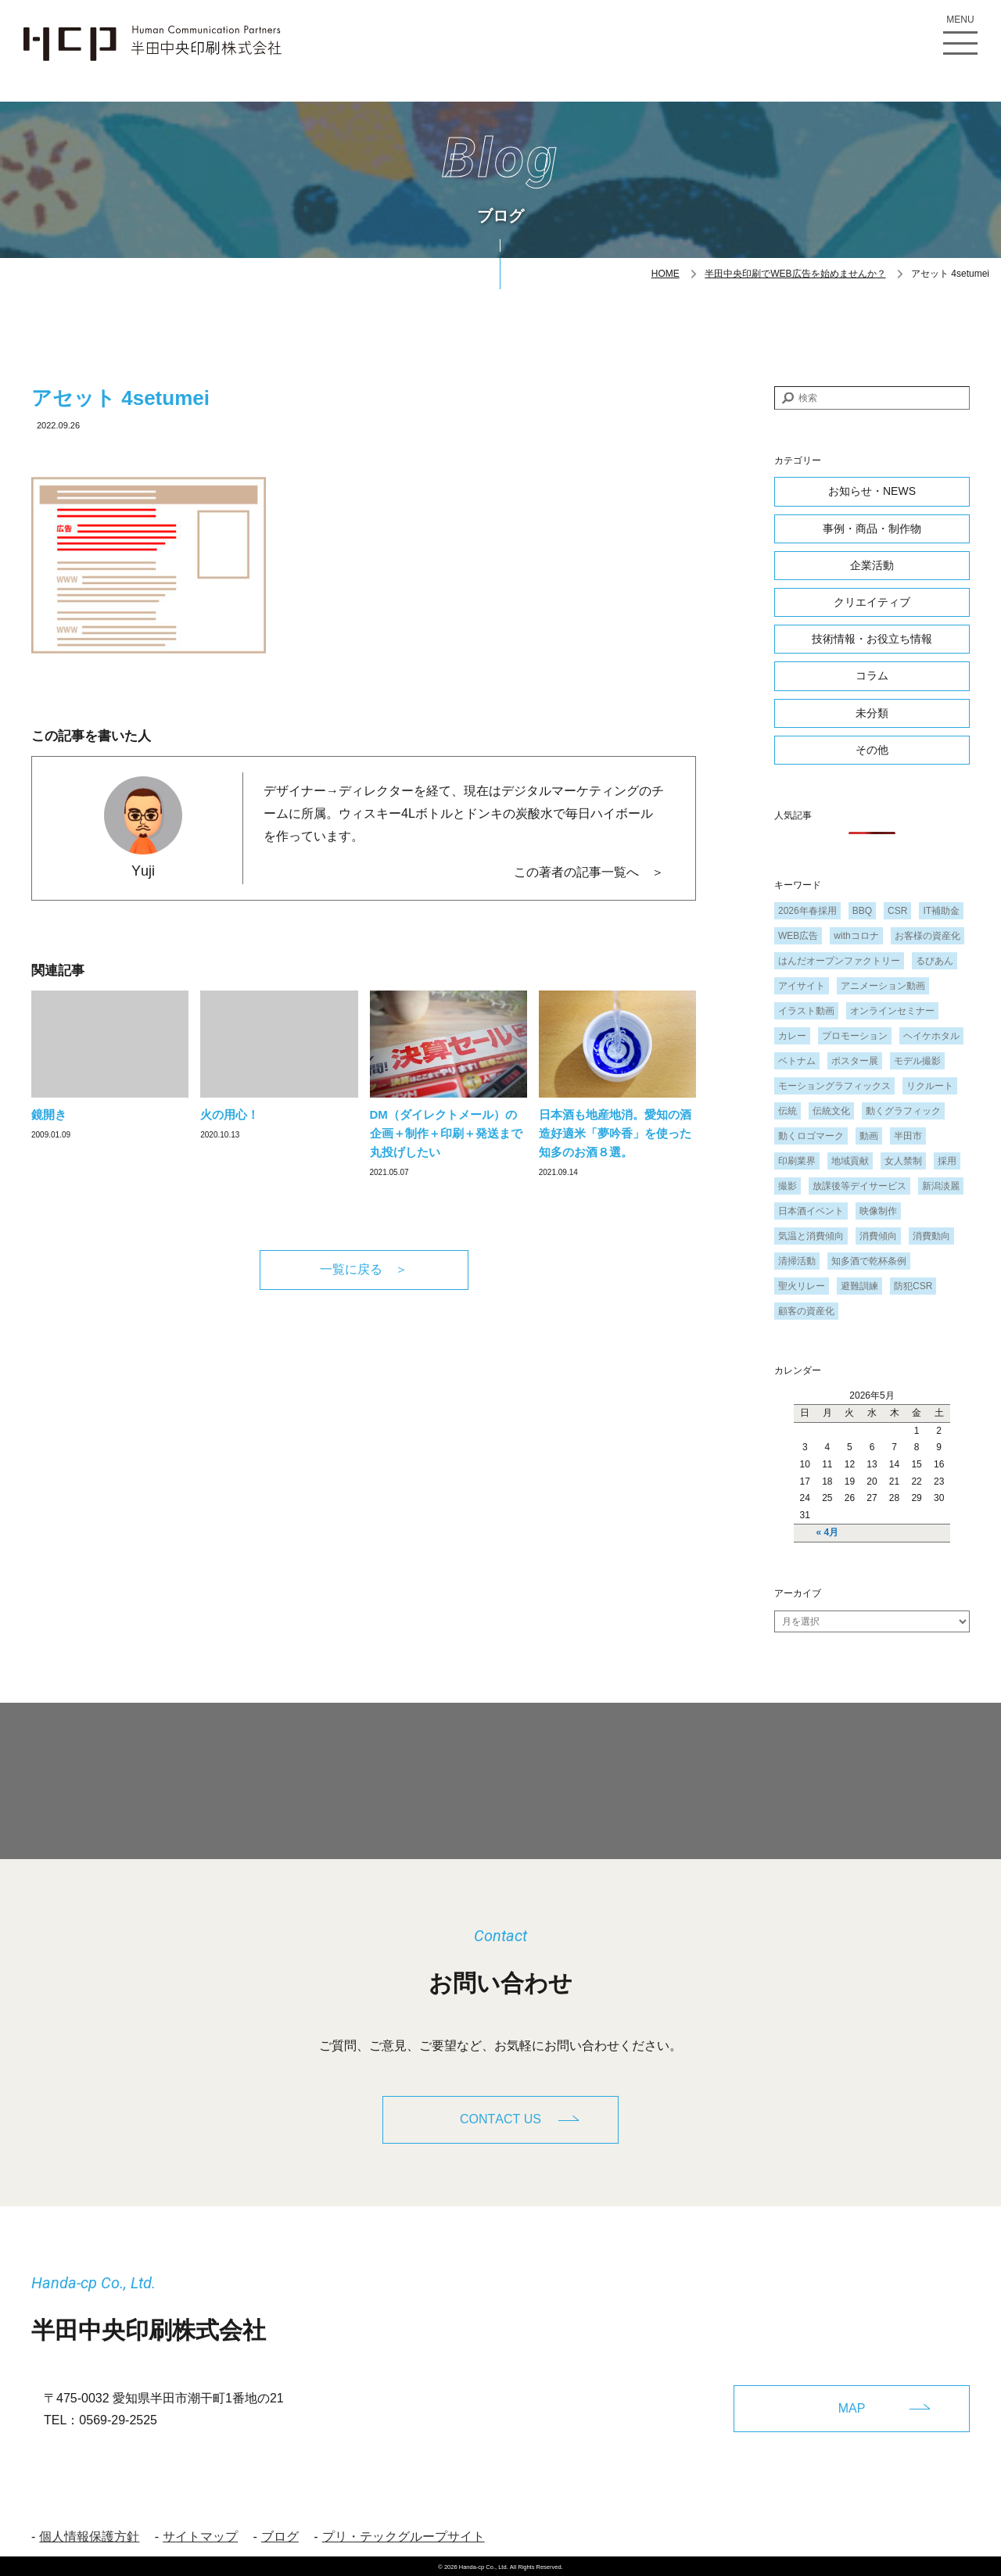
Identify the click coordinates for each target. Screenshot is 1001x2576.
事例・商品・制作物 (872, 528)
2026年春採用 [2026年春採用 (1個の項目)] (807, 910)
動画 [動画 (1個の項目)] (868, 1135)
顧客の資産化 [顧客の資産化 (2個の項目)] (806, 1311)
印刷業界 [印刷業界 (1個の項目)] (797, 1160)
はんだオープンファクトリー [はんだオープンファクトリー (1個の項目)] (839, 960)
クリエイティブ (872, 602)
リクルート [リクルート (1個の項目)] (929, 1085)
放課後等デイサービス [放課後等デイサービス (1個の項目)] (859, 1186)
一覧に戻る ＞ (363, 1269)
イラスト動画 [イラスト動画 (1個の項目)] (806, 1010)
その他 (872, 749)
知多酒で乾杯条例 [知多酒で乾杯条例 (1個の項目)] (868, 1261)
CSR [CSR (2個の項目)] (897, 910)
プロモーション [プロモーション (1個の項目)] (855, 1035)
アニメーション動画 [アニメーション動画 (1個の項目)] (883, 985)
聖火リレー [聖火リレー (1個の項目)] (801, 1286)
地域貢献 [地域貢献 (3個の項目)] (850, 1160)
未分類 (872, 713)
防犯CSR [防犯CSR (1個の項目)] (913, 1286)
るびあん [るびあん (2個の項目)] (934, 960)
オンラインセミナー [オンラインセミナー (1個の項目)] (892, 1010)
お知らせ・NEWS (872, 491)
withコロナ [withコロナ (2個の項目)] (856, 935)
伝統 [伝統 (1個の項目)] (787, 1110)
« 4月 (827, 1532)
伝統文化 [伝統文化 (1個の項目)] (831, 1110)
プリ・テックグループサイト (403, 2534)
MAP (852, 2405)
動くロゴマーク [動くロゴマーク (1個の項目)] (811, 1135)
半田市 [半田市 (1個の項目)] (908, 1135)
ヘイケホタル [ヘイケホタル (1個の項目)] (931, 1035)
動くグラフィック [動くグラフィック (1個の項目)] (903, 1110)
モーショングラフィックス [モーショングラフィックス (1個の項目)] (834, 1085)
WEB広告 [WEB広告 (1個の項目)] (798, 935)
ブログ (280, 2534)
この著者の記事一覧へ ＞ (589, 872)
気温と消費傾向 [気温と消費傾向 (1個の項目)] (811, 1236)
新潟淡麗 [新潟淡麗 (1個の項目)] (941, 1186)
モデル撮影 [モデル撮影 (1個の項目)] (917, 1060)
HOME (665, 273)
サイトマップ (200, 2534)
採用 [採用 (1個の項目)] (947, 1160)
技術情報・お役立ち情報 (872, 638)
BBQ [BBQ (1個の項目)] (862, 910)
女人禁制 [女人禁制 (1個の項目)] (903, 1160)
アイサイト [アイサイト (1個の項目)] (801, 985)
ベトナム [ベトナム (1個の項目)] (797, 1060)
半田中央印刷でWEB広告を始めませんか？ (795, 273)
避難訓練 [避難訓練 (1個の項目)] (859, 1286)
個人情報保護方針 (89, 2534)
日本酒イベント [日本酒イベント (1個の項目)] (811, 1211)
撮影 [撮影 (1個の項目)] (787, 1186)
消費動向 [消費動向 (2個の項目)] (931, 1236)
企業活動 (872, 565)
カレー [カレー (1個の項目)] (792, 1035)
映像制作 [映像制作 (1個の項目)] (878, 1211)
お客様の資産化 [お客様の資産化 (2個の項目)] (927, 935)
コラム (872, 675)
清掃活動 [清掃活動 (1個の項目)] (797, 1261)
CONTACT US (500, 2119)
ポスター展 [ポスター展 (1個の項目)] (854, 1060)
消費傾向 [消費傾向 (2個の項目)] (878, 1236)
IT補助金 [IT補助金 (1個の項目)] (941, 910)
